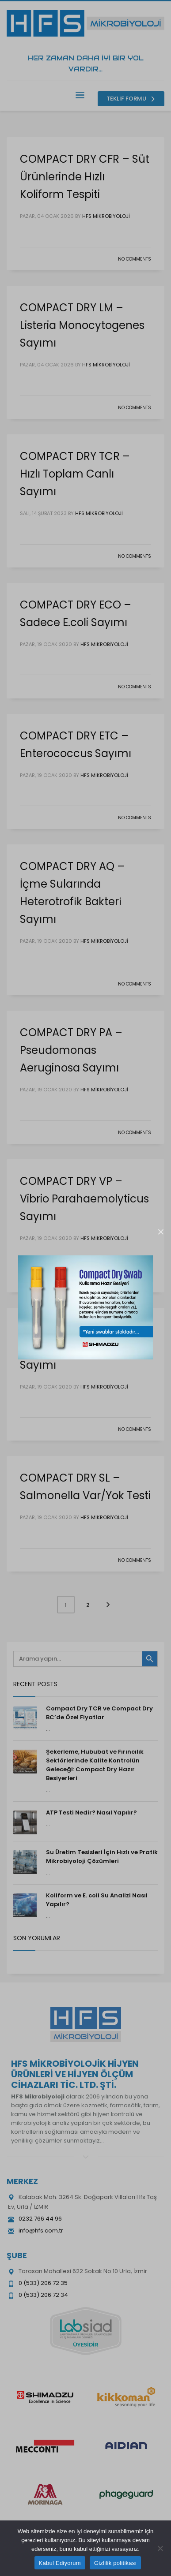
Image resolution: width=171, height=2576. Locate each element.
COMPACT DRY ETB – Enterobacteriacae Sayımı (73, 1347)
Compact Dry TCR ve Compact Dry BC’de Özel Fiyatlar (99, 1712)
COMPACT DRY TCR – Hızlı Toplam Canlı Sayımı (75, 474)
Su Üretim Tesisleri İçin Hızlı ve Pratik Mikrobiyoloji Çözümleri (102, 1856)
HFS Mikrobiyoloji (106, 216)
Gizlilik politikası (115, 2563)
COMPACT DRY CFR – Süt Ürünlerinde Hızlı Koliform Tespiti (84, 177)
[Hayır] (160, 2548)
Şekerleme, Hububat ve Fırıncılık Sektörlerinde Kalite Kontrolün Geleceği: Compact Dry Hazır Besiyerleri (95, 1764)
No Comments (134, 259)
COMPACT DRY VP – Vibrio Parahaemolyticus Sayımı (84, 1199)
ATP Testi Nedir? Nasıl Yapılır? (91, 1812)
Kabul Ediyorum (60, 2563)
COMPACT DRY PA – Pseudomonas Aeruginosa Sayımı (71, 1050)
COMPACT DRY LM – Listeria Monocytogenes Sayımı (82, 325)
